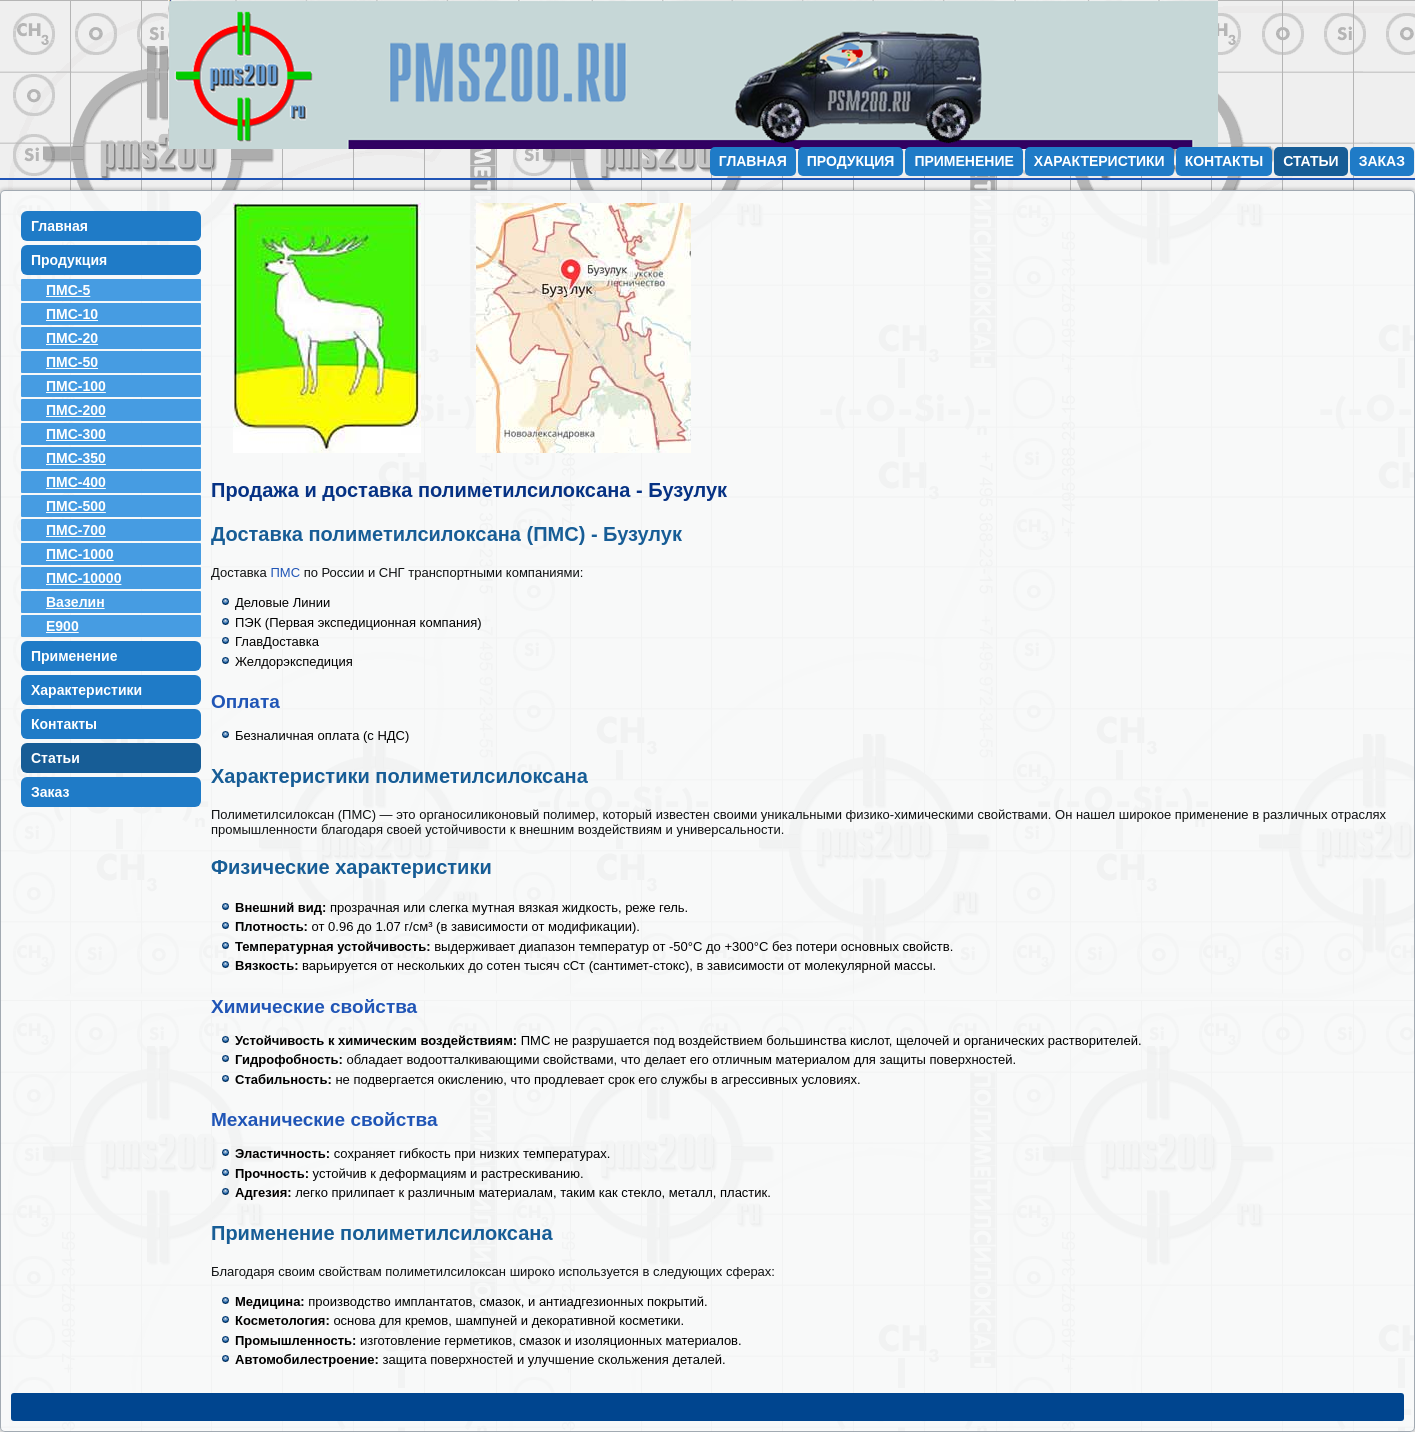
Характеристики (1099, 161)
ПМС (285, 572)
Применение (963, 161)
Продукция (851, 161)
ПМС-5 (68, 290)
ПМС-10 (72, 314)
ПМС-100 (76, 386)
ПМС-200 (76, 410)
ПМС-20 (72, 338)
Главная (753, 161)
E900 (62, 626)
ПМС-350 (76, 458)
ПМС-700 (76, 530)
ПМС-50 (72, 362)
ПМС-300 (76, 434)
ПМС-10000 (83, 578)
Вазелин (75, 602)
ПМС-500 (76, 506)
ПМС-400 (76, 482)
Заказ (1382, 161)
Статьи (1311, 161)
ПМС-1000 (80, 554)
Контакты (1224, 161)
